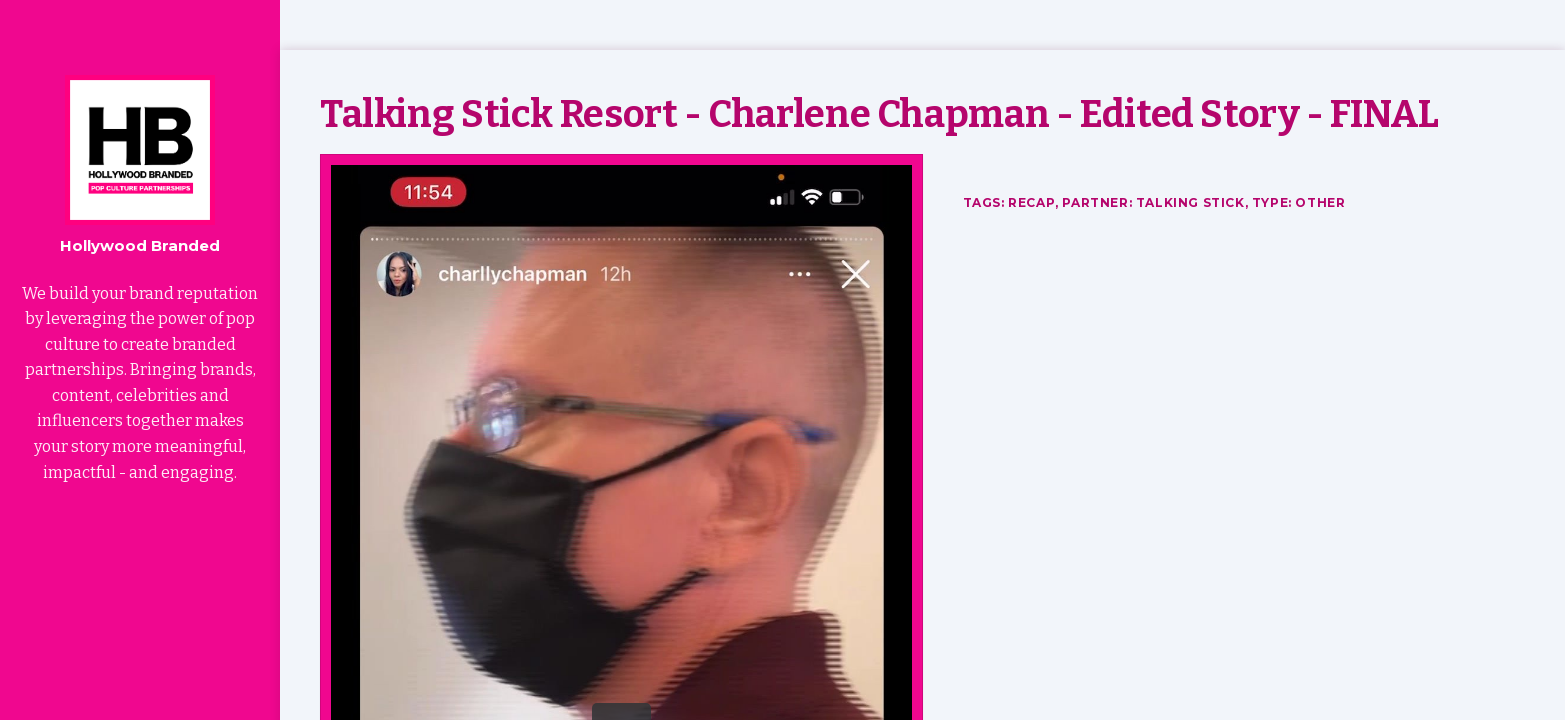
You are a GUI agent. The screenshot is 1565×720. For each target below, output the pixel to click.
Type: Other (1299, 202)
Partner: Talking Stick (1153, 202)
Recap (1031, 202)
